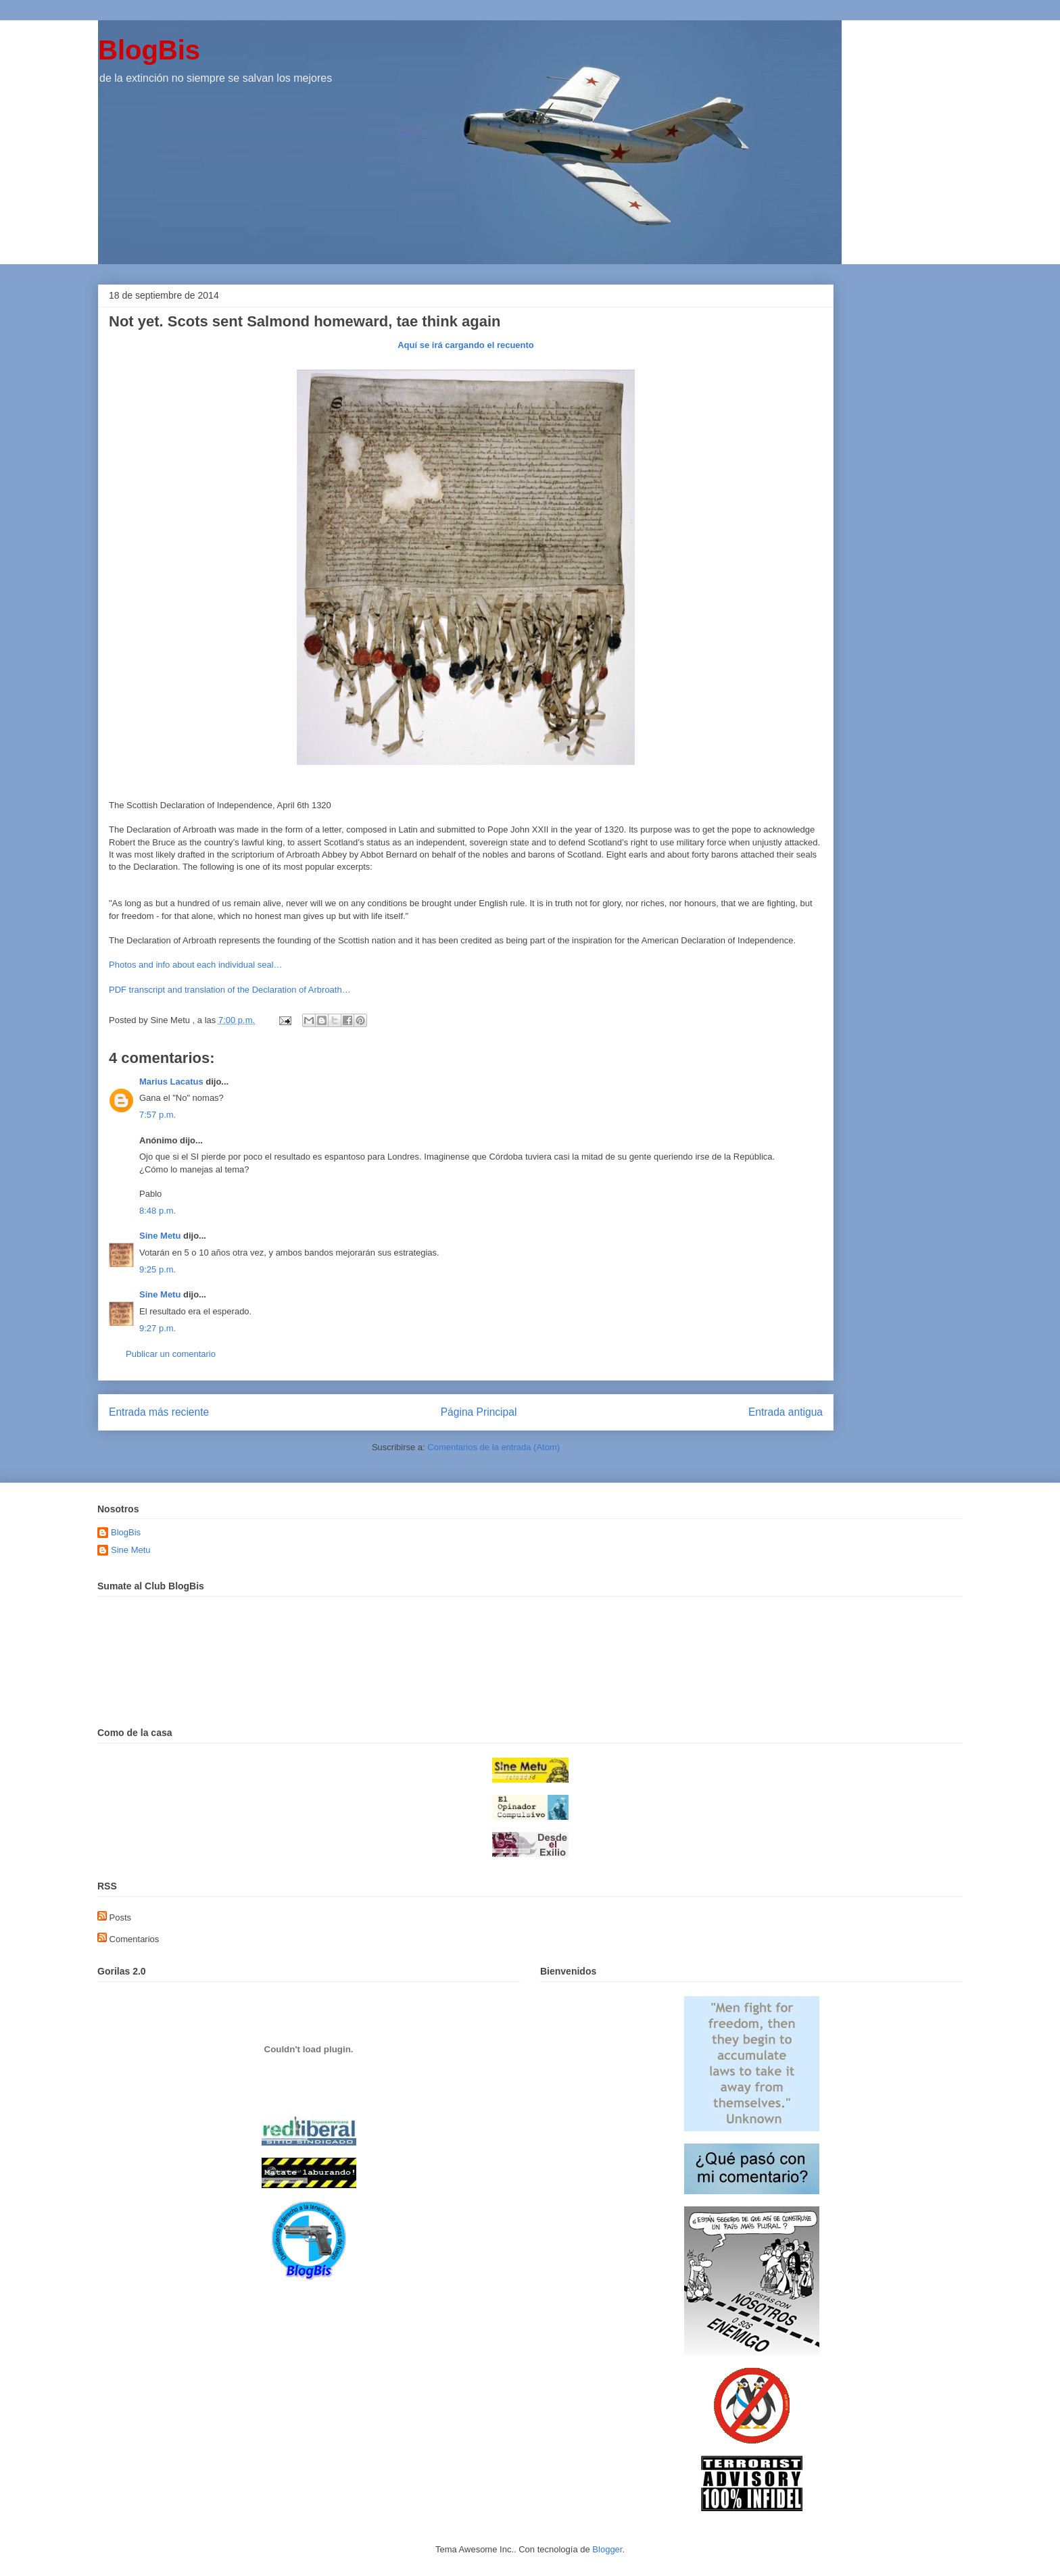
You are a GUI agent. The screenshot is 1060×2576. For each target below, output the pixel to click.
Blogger (607, 2549)
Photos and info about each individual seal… (196, 965)
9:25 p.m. (157, 1269)
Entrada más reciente (159, 1412)
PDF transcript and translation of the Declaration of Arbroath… (230, 990)
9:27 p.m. (157, 1328)
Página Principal (479, 1412)
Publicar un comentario (171, 1354)
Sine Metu (159, 1236)
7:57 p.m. (157, 1115)
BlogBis (149, 50)
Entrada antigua (785, 1412)
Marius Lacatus (171, 1081)
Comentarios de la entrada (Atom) (493, 1447)
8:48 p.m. (157, 1211)
